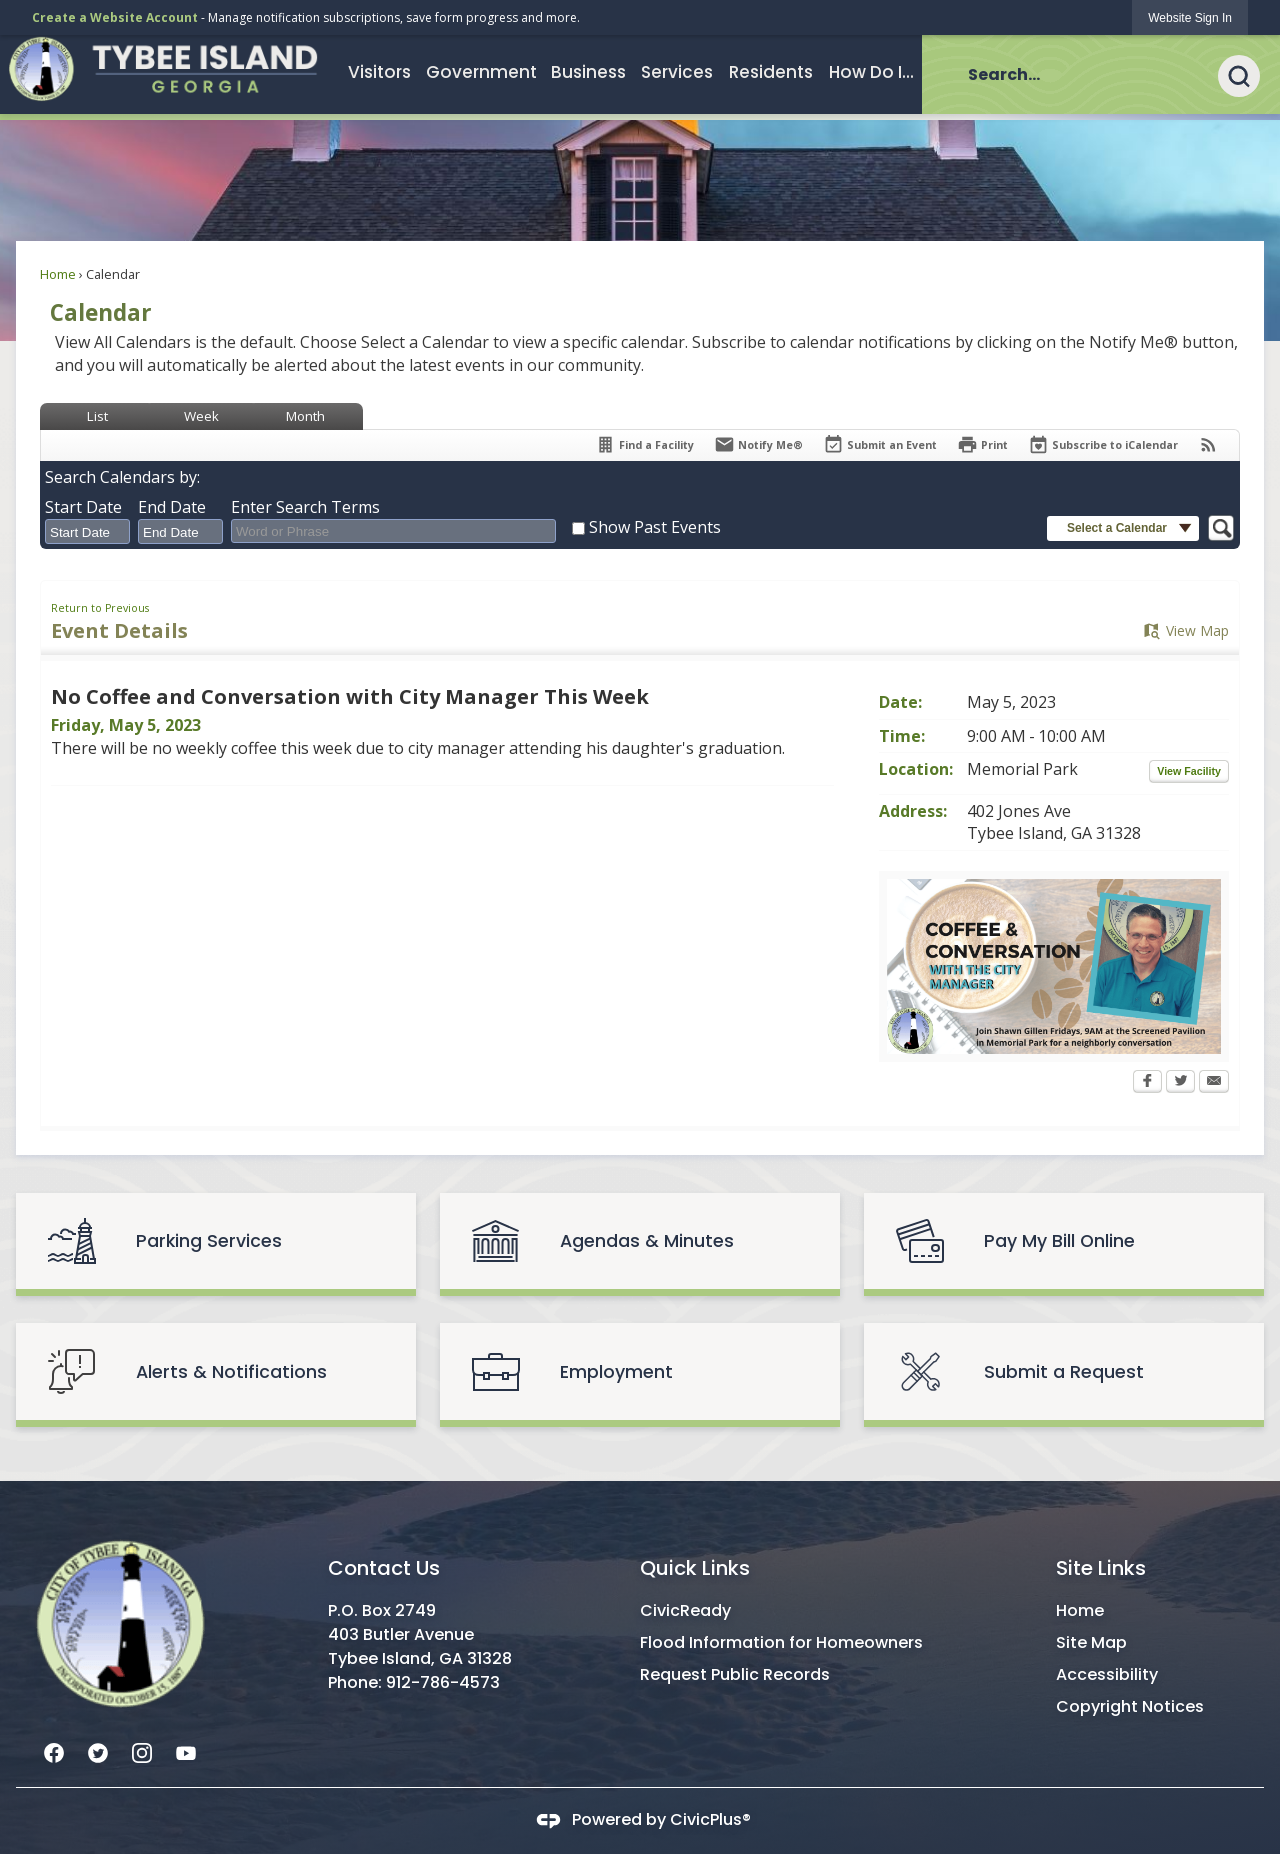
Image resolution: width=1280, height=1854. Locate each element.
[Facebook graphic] (54, 1751)
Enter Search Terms (305, 507)
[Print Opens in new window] (982, 444)
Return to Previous (100, 608)
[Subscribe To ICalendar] (1103, 444)
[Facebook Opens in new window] (1147, 1083)
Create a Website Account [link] (115, 17)
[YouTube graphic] (186, 1751)
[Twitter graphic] (98, 1751)
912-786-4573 (443, 1682)
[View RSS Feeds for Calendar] (1208, 444)
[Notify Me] (758, 444)
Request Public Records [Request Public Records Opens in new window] (735, 1674)
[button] (1249, 74)
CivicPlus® (710, 1819)
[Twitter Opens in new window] (1180, 1083)
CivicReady (685, 1610)
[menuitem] (379, 72)
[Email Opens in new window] (1214, 1083)
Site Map (1091, 1642)
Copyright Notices (1130, 1706)
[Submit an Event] (880, 445)
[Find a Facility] (644, 444)
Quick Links (695, 1568)
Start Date (83, 507)
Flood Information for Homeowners (781, 1642)
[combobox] (87, 532)
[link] (1190, 17)
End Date (172, 507)
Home (58, 274)
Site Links (1101, 1568)
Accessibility (1107, 1674)
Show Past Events (655, 527)
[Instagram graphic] (142, 1751)
